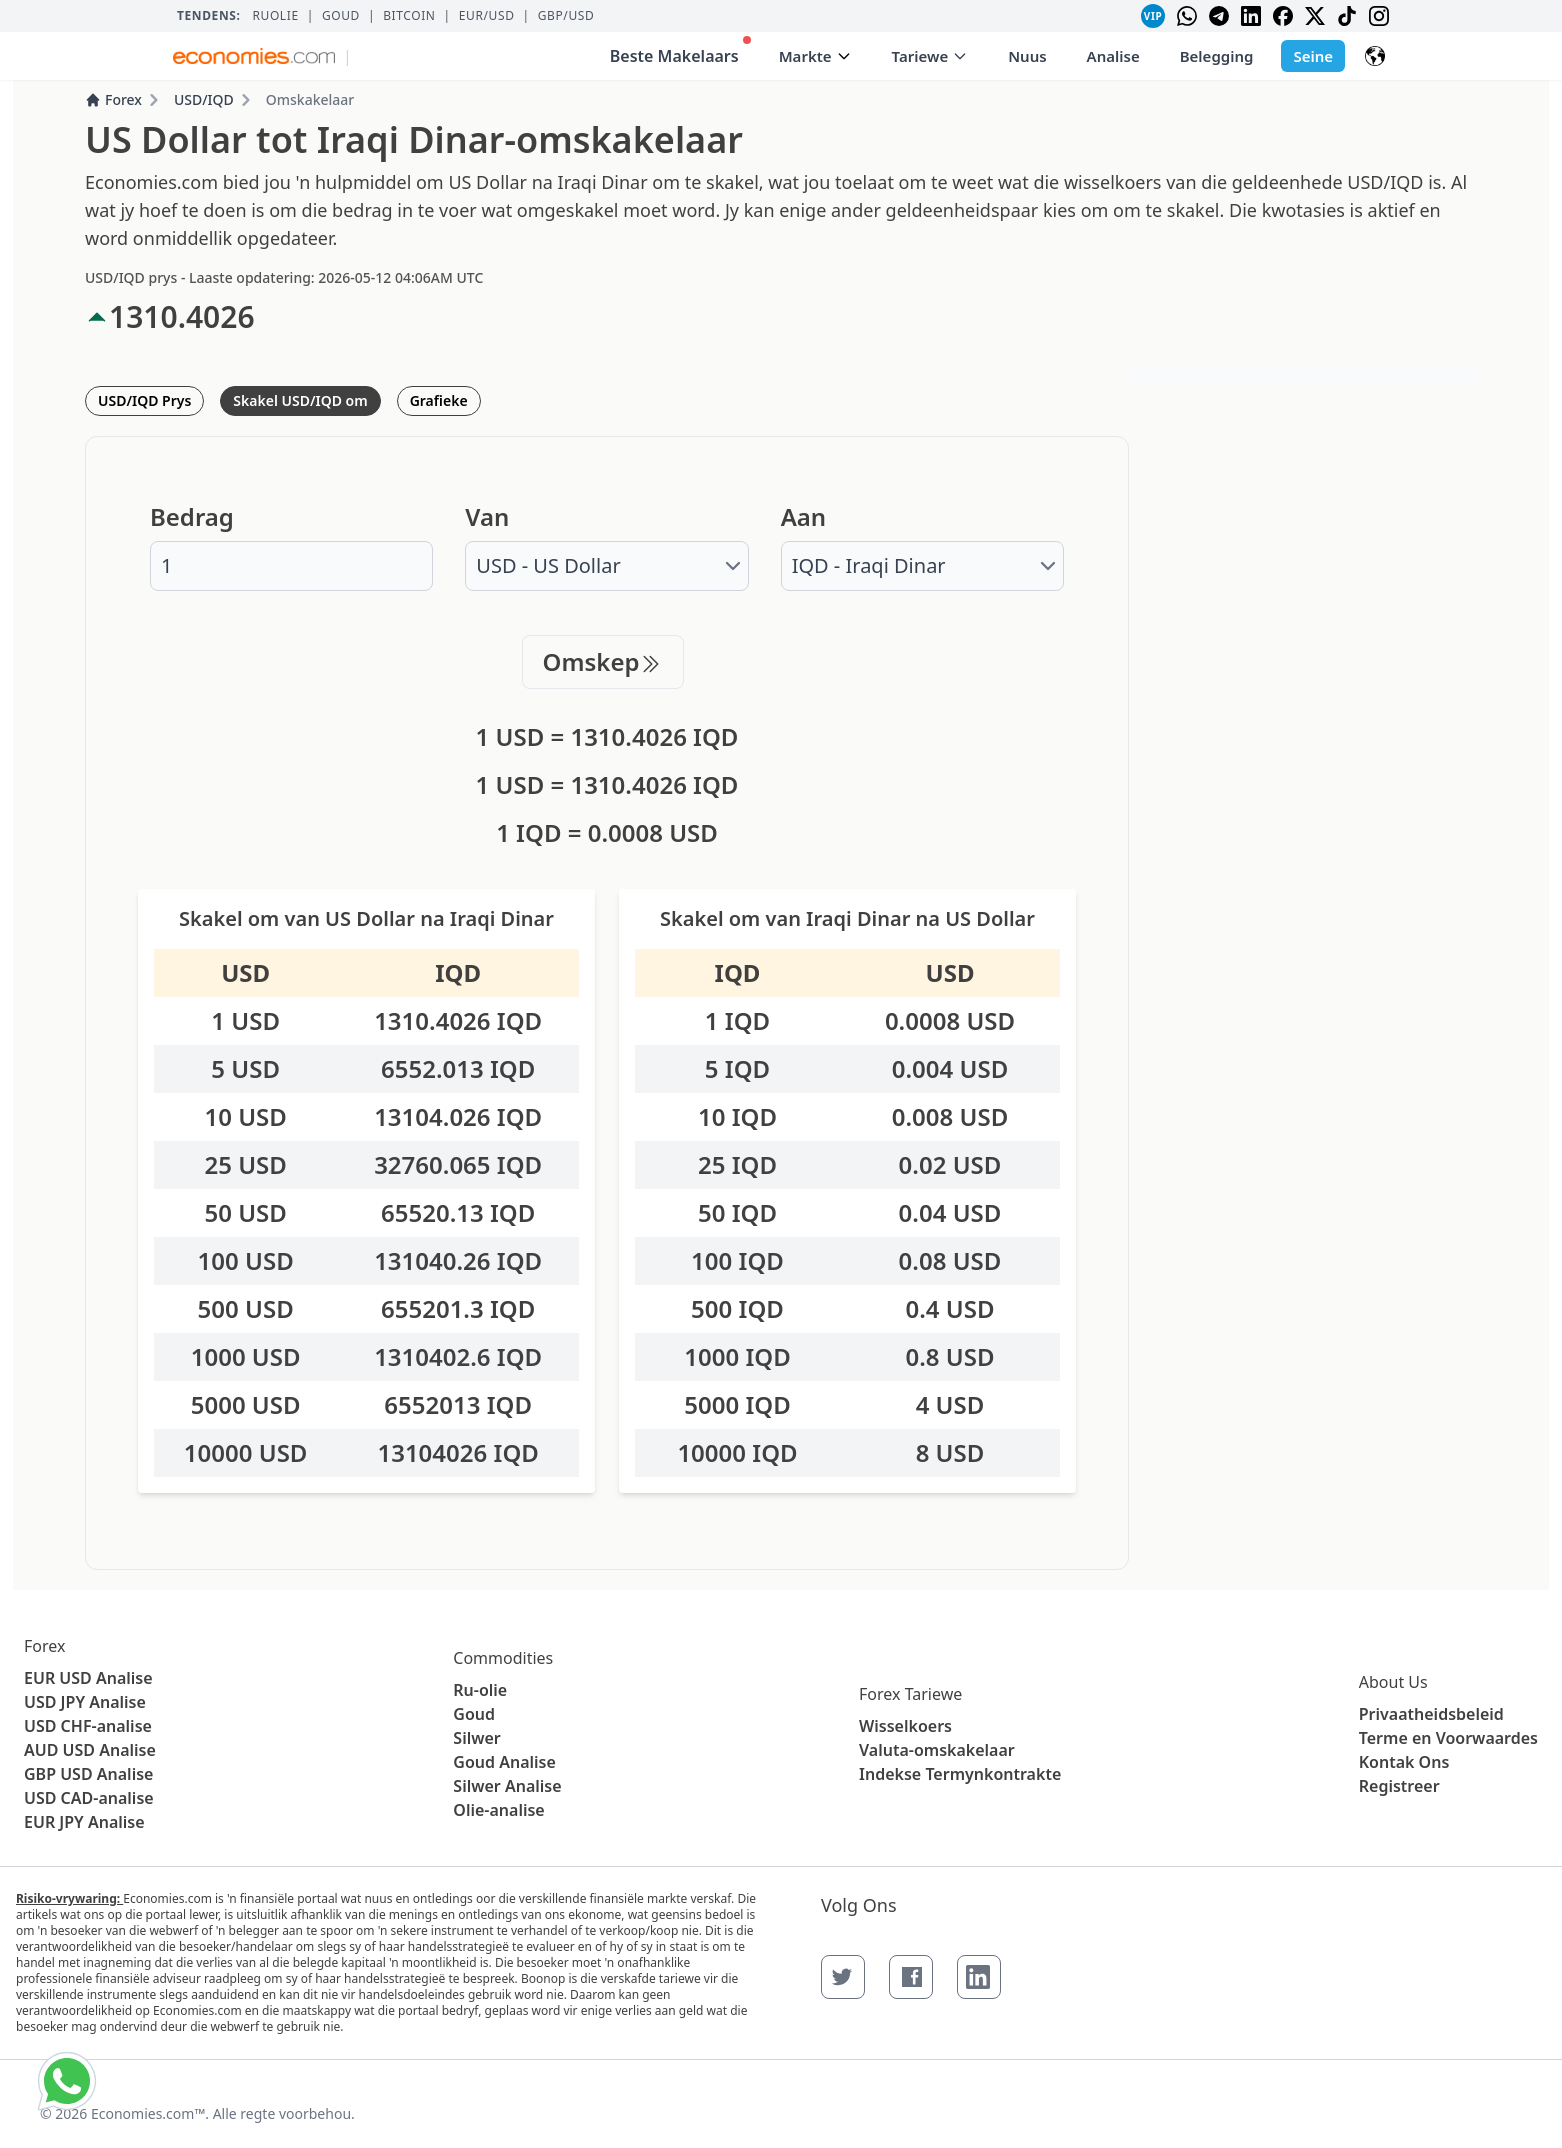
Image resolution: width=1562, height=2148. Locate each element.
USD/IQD (204, 99)
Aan (803, 517)
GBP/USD (566, 16)
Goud (341, 16)
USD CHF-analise (88, 1726)
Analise (1113, 56)
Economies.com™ (148, 2113)
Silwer (476, 1738)
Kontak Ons (1404, 1762)
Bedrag (192, 517)
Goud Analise (504, 1762)
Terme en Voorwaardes (1448, 1738)
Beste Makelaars (680, 51)
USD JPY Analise (85, 1702)
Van (487, 517)
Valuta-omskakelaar (937, 1750)
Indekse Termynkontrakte (960, 1774)
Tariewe (930, 56)
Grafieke (439, 400)
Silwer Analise (507, 1786)
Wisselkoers (905, 1726)
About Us (1393, 1682)
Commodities (503, 1658)
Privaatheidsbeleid (1431, 1714)
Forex (113, 99)
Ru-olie (480, 1690)
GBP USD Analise (88, 1774)
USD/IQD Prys (144, 400)
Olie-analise (498, 1810)
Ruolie (275, 16)
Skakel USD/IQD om (300, 400)
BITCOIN (409, 16)
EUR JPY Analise (84, 1822)
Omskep (603, 661)
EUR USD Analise (88, 1678)
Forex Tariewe (910, 1694)
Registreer (1399, 1786)
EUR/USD (487, 16)
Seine (1313, 56)
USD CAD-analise (89, 1798)
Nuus (1027, 56)
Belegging (1217, 56)
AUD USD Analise (90, 1750)
